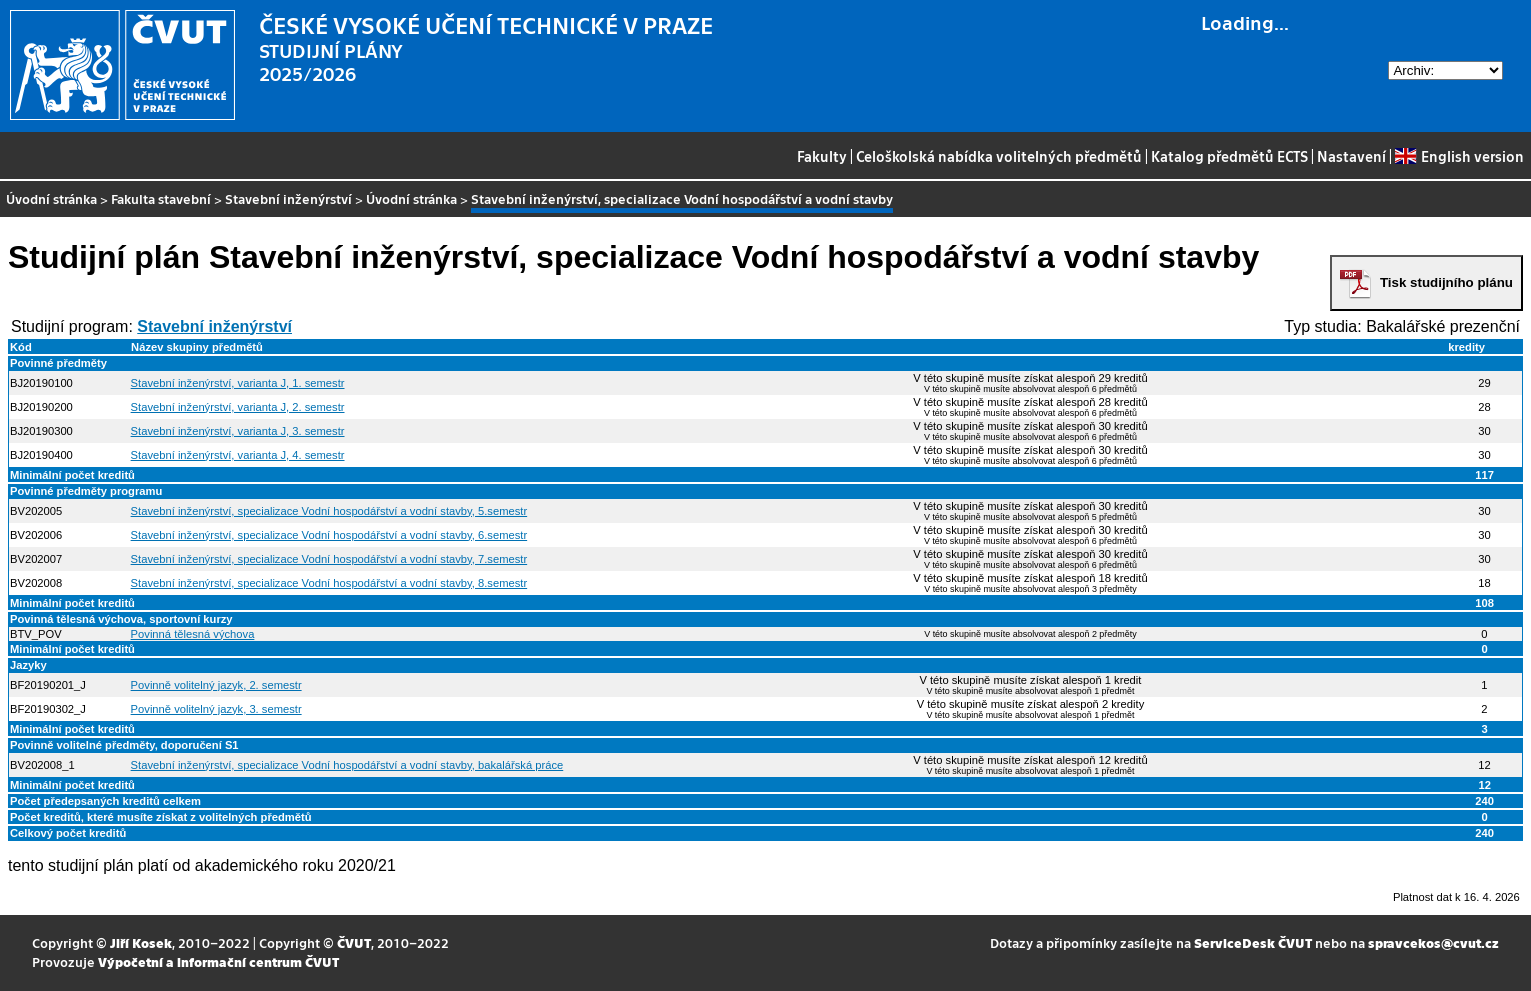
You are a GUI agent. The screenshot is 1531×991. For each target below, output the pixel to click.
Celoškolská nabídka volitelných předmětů (999, 156)
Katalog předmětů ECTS (1229, 156)
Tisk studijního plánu (1446, 282)
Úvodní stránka (51, 198)
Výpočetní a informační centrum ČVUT (218, 961)
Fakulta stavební (161, 198)
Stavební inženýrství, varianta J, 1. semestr (238, 383)
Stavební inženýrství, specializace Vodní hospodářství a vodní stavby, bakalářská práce (347, 765)
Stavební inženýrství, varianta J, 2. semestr (238, 407)
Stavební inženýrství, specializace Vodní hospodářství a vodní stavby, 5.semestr (329, 511)
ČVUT (354, 942)
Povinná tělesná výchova (193, 634)
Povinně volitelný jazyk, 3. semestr (216, 709)
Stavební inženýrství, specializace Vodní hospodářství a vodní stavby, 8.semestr (329, 583)
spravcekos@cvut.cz (1433, 942)
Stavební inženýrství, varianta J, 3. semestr (238, 431)
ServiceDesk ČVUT (1253, 942)
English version (1459, 156)
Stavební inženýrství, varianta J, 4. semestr (238, 455)
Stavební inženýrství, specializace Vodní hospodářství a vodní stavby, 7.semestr (329, 559)
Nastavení (1351, 156)
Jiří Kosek (141, 942)
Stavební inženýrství (288, 198)
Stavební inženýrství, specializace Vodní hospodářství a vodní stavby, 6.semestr (329, 535)
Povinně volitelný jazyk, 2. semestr (216, 685)
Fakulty (822, 156)
